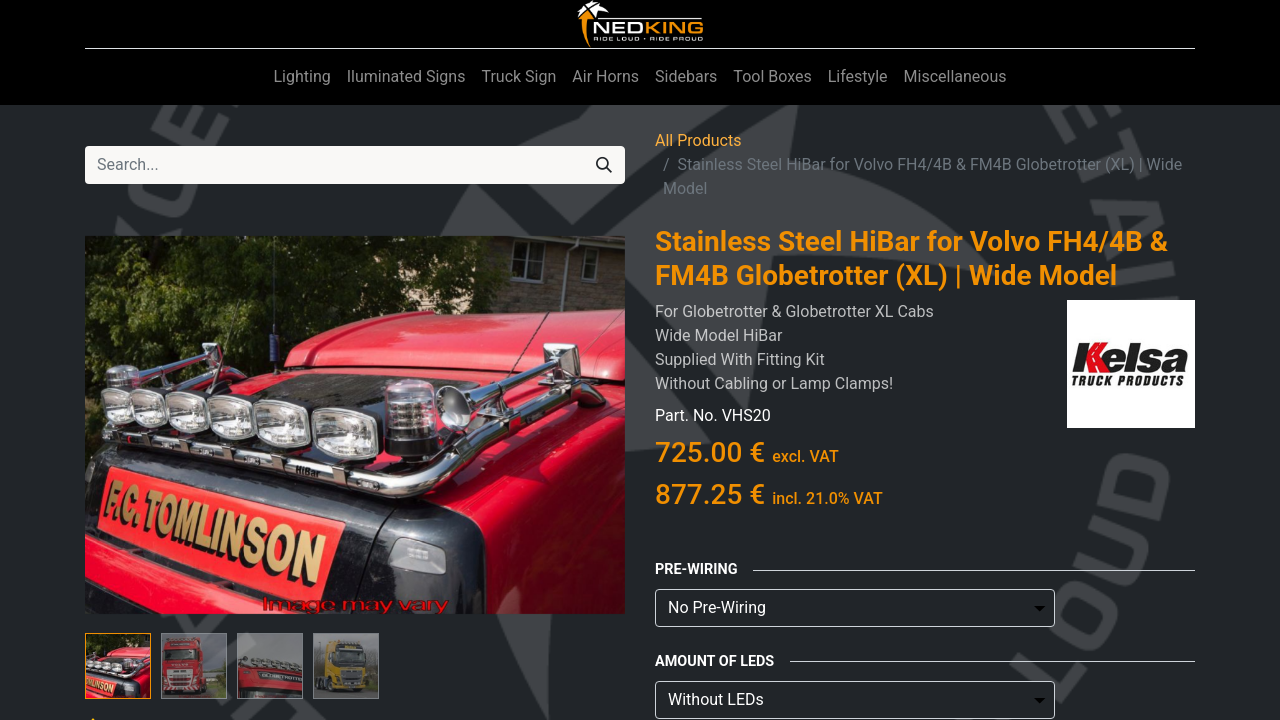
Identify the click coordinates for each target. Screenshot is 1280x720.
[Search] (604, 165)
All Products (698, 140)
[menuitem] (301, 77)
